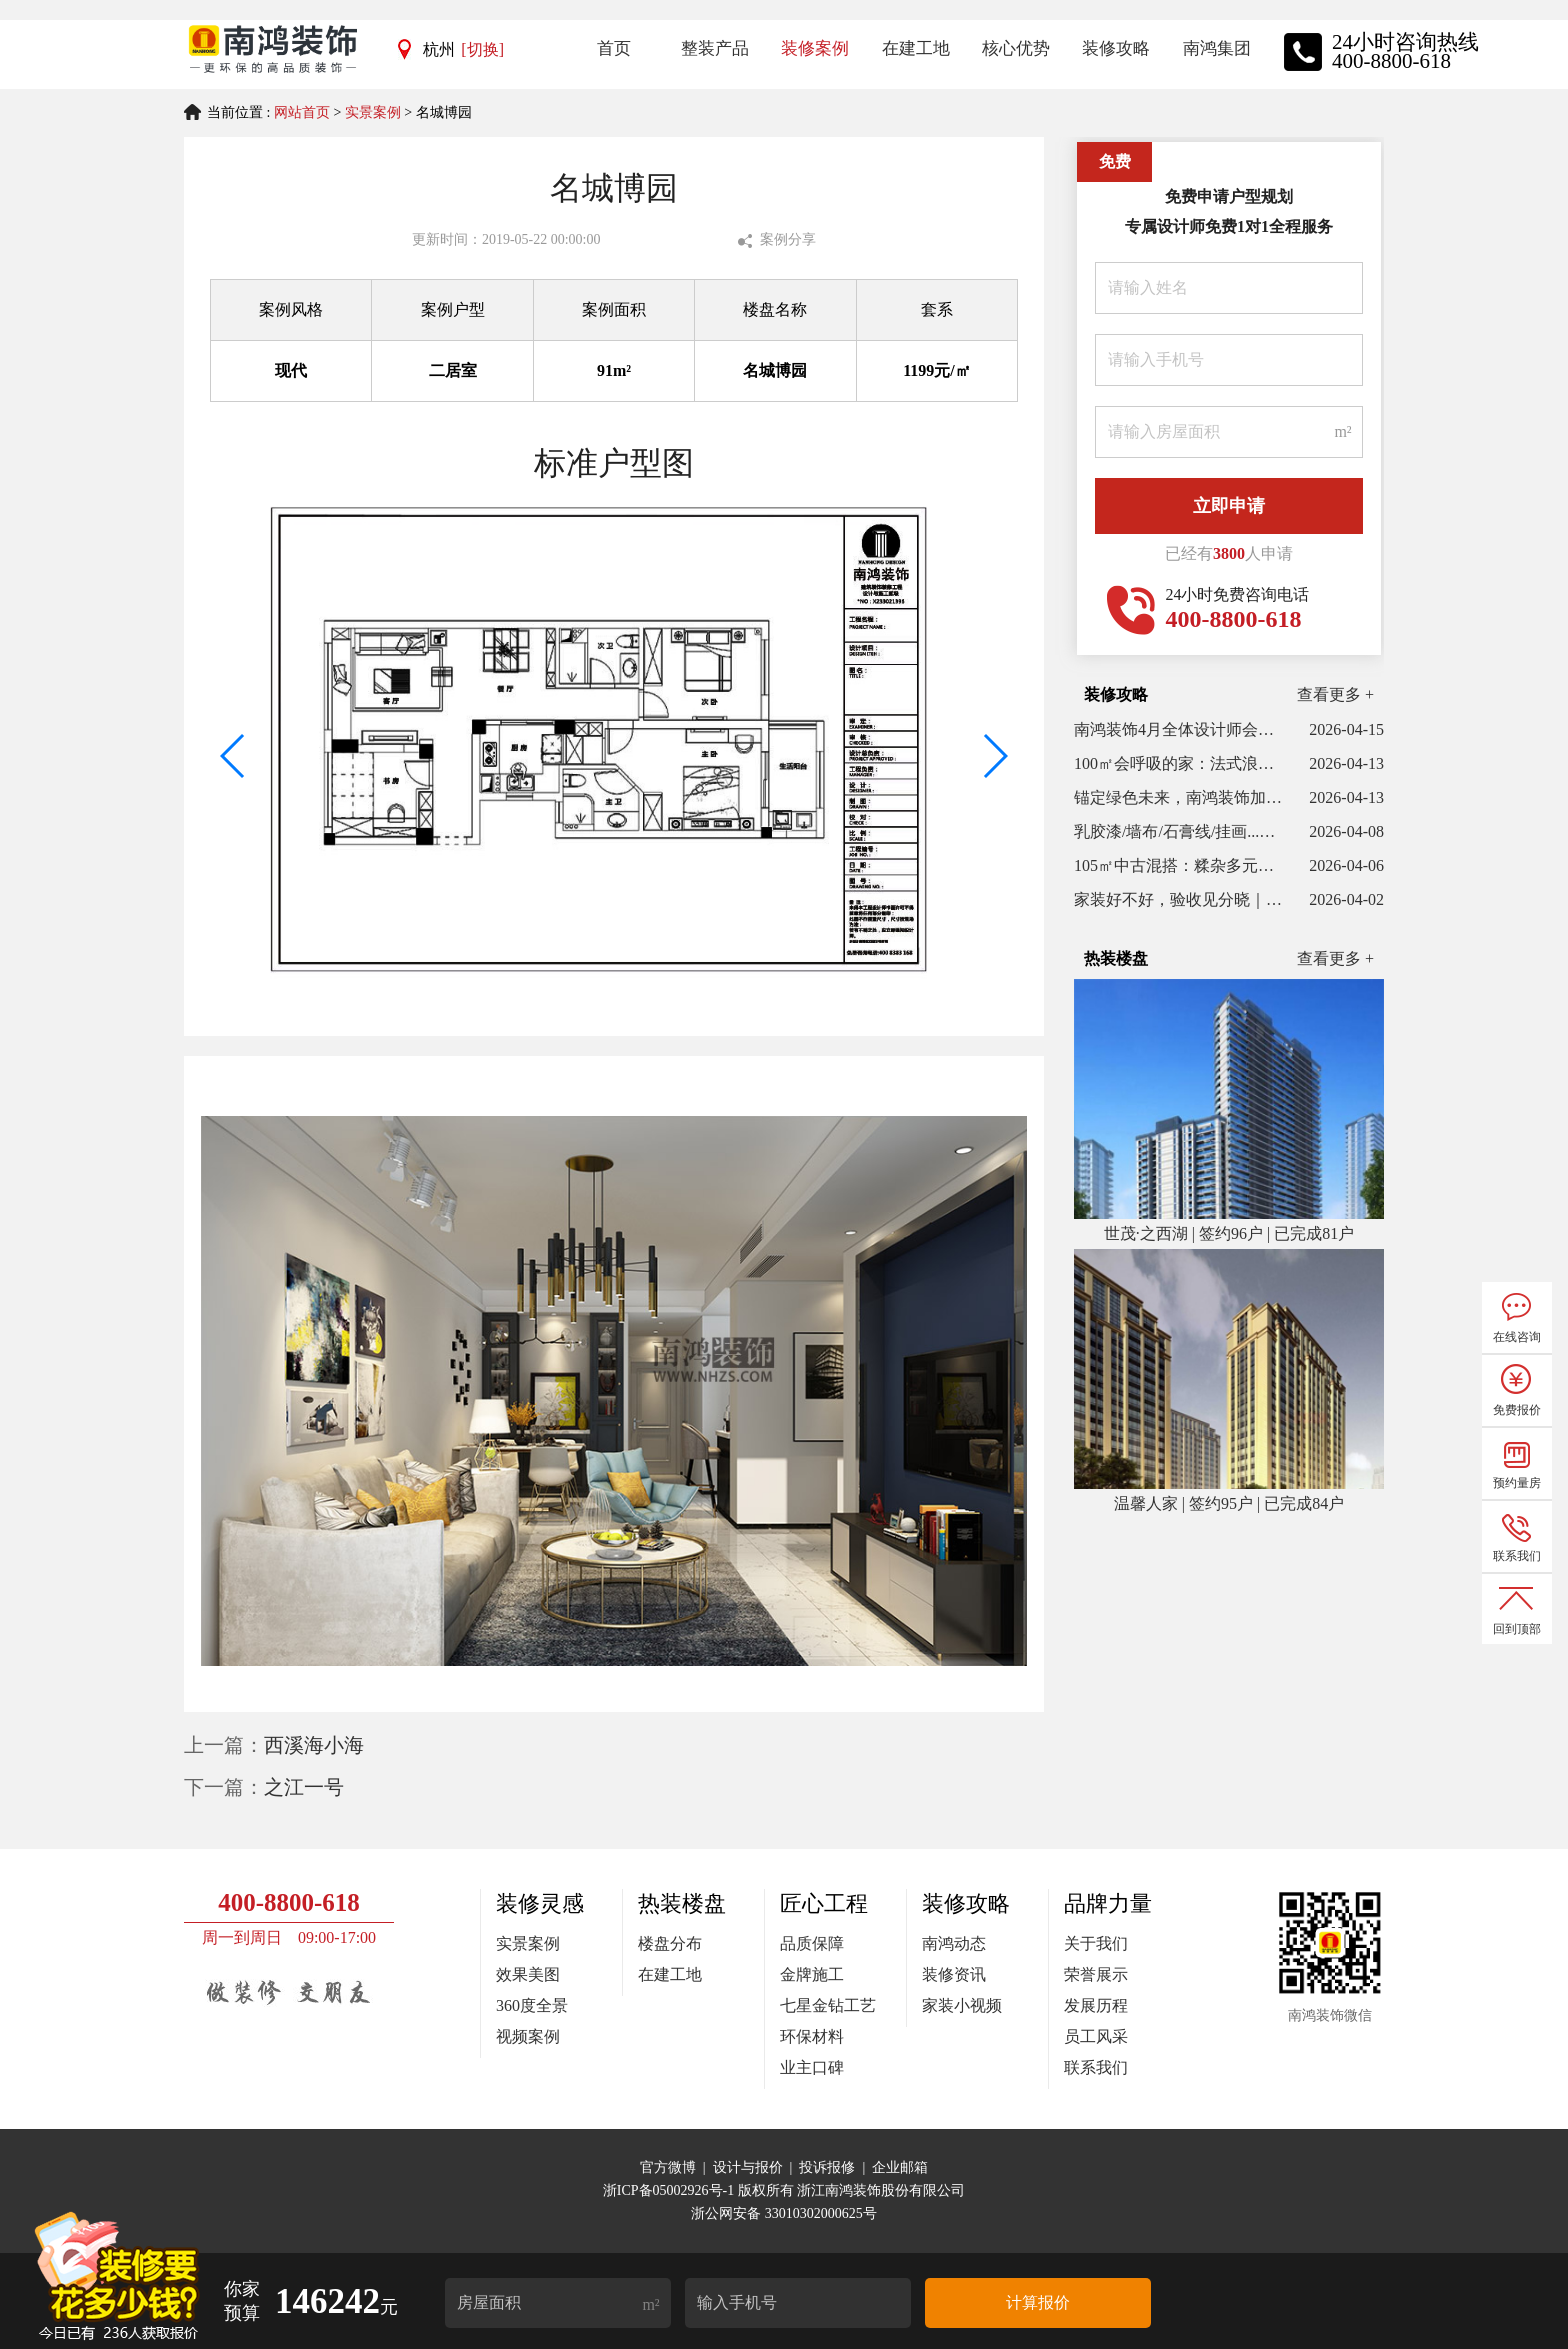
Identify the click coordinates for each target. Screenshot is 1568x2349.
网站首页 (302, 112)
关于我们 (1096, 1943)
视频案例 (528, 2036)
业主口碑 (812, 2067)
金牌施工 (812, 1974)
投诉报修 (827, 2167)
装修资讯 (954, 1974)
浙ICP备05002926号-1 (670, 2190)
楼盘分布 (670, 1943)
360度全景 (532, 2005)
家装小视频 (962, 2005)
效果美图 (528, 1974)
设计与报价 (748, 2167)
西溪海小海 (314, 1745)
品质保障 (812, 1943)
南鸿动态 (954, 1943)
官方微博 (668, 2167)
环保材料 (812, 2036)
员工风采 (1096, 2036)
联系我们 (1096, 2067)
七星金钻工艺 (828, 2005)
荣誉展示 (1096, 1974)
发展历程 (1096, 2005)
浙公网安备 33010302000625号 (784, 2213)
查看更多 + (1335, 694)
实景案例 (373, 112)
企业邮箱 (900, 2167)
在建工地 (670, 1974)
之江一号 (304, 1787)
